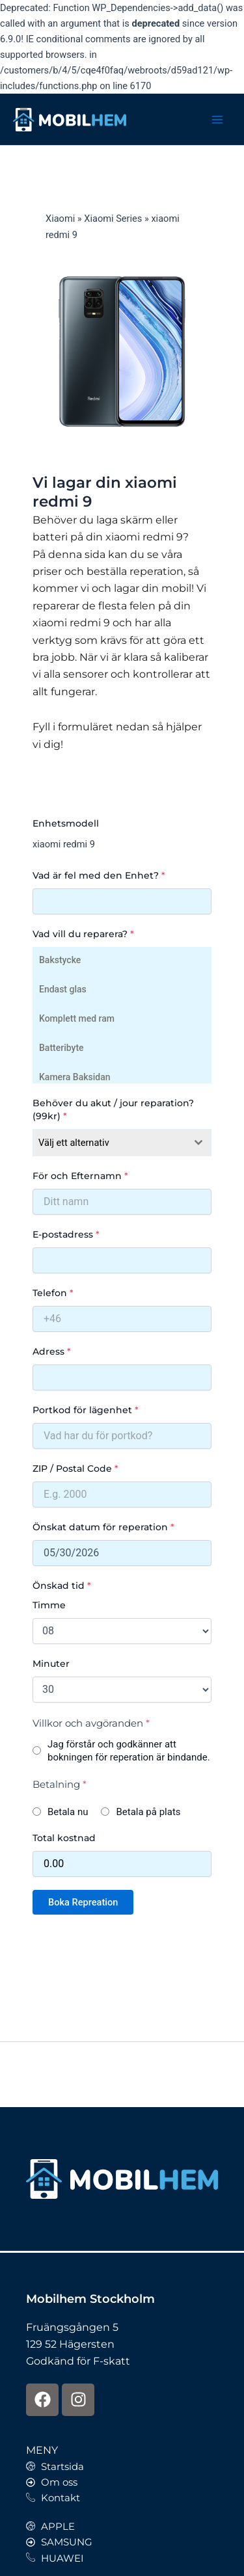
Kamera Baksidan (74, 1076)
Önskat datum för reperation (103, 1527)
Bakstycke (59, 959)
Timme (49, 1605)
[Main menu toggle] (217, 119)
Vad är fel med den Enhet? (99, 875)
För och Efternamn (80, 1176)
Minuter (51, 1663)
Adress (52, 1351)
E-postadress (66, 1234)
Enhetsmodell (66, 823)
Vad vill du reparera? (83, 934)
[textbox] (109, 1143)
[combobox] (122, 1142)
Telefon (53, 1293)
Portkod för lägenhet (86, 1410)
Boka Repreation (83, 1902)
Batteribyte (61, 1047)
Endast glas (62, 988)
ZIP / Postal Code (75, 1468)
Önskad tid (62, 1585)
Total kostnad (64, 1838)
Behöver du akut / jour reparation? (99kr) (113, 1109)
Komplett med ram (76, 1017)
